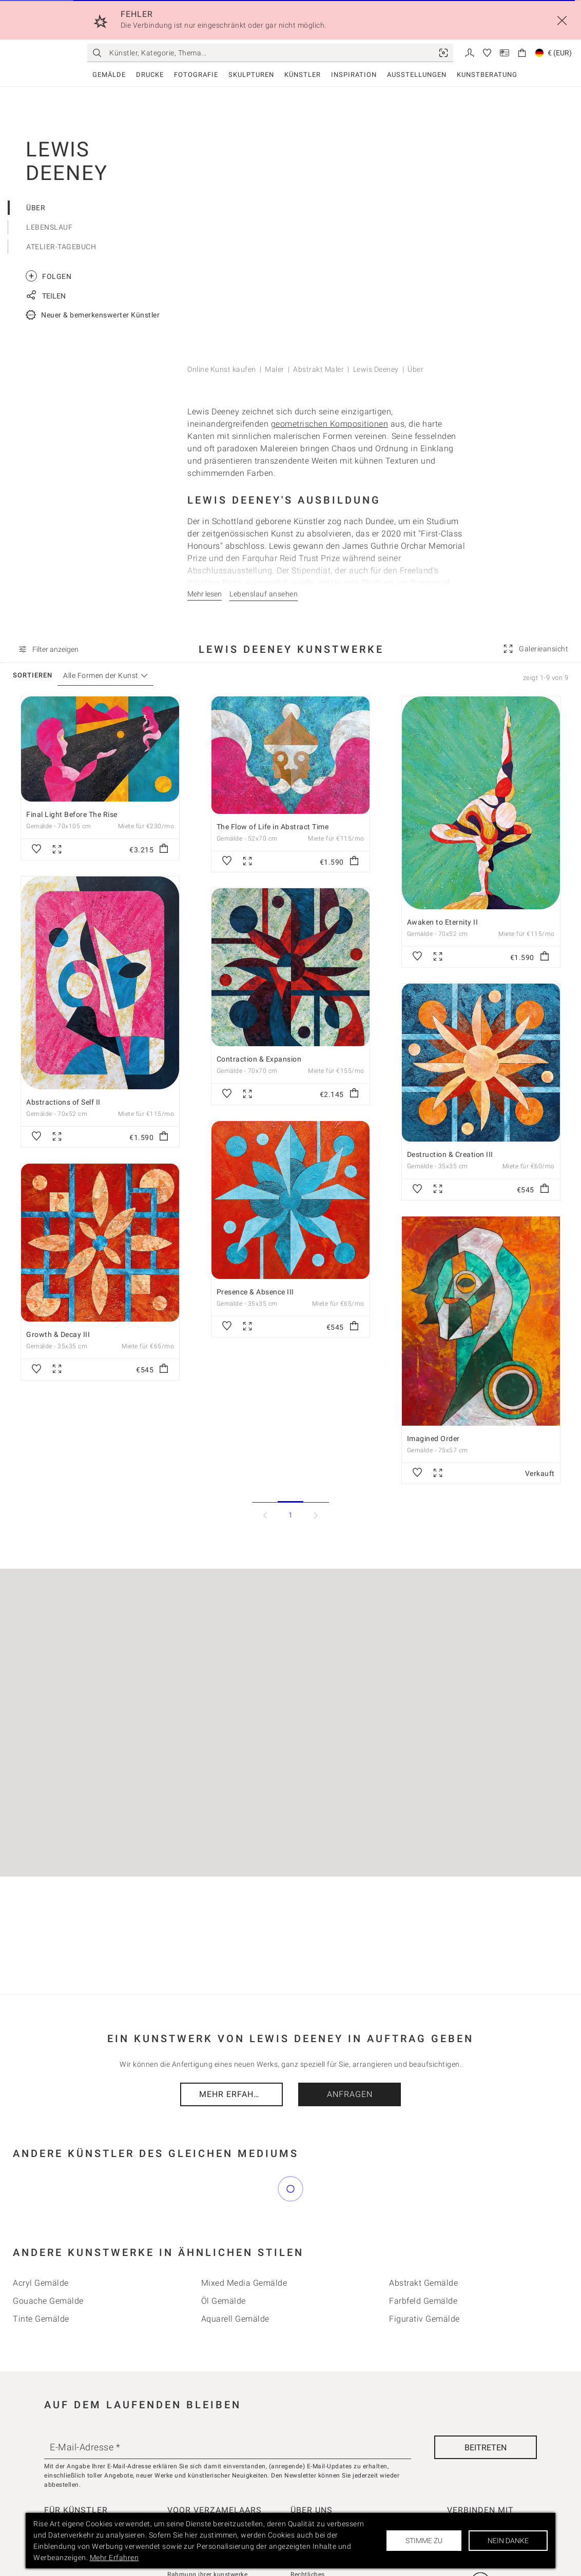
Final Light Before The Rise (72, 814)
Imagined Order (433, 1438)
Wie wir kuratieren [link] (194, 2500)
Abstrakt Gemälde (423, 2237)
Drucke (150, 74)
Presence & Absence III (255, 1292)
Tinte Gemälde (41, 2273)
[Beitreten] (485, 2401)
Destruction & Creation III (450, 1154)
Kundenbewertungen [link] (198, 2485)
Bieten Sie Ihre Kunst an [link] (79, 2485)
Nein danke (508, 2541)
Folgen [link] (48, 276)
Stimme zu (423, 2541)
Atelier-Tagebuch (61, 247)
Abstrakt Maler (318, 369)
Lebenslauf (49, 227)
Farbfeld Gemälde (423, 2255)
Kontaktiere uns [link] (314, 2500)
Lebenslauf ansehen (263, 594)
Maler (274, 369)
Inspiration (354, 74)
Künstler (302, 74)
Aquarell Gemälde (235, 2273)
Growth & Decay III (58, 1334)
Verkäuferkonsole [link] (70, 2500)
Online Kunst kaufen (221, 369)
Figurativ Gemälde (424, 2273)
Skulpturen (251, 74)
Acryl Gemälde (41, 2237)
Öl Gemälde (223, 2255)
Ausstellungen (417, 74)
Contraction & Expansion (259, 1059)
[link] (443, 53)
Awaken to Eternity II (442, 922)
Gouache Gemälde (48, 2255)
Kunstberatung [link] (487, 74)
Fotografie (196, 74)
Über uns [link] (303, 2485)
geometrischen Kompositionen (330, 424)
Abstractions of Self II (63, 1101)
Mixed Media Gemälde (244, 2237)
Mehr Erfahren (234, 2094)
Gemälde (109, 74)
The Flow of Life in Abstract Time (273, 827)
